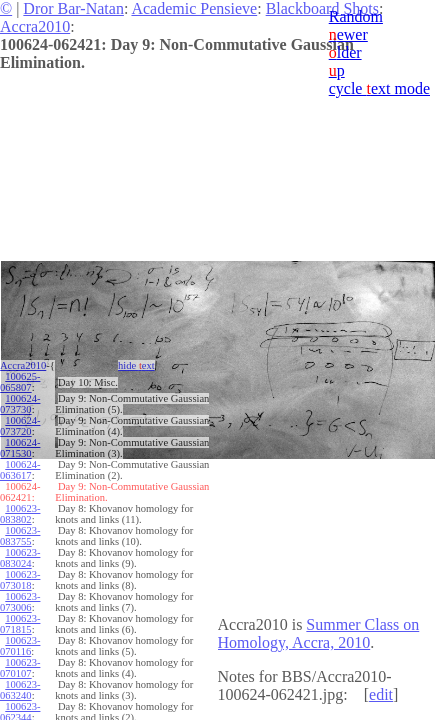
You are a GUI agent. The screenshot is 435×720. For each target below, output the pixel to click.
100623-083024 (20, 558)
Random (356, 16)
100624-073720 (20, 426)
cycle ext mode (379, 88)
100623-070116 (20, 646)
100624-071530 (20, 448)
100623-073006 (20, 602)
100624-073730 (20, 404)
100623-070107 (20, 668)
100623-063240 (20, 690)
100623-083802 (20, 514)
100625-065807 (20, 382)
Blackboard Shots (322, 8)
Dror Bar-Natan (73, 8)
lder (345, 52)
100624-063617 (20, 470)
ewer (348, 34)
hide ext (136, 365)
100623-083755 (20, 536)
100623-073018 (20, 580)
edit (381, 694)
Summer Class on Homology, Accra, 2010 (319, 633)
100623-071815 (20, 624)
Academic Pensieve (194, 8)
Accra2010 (35, 26)
